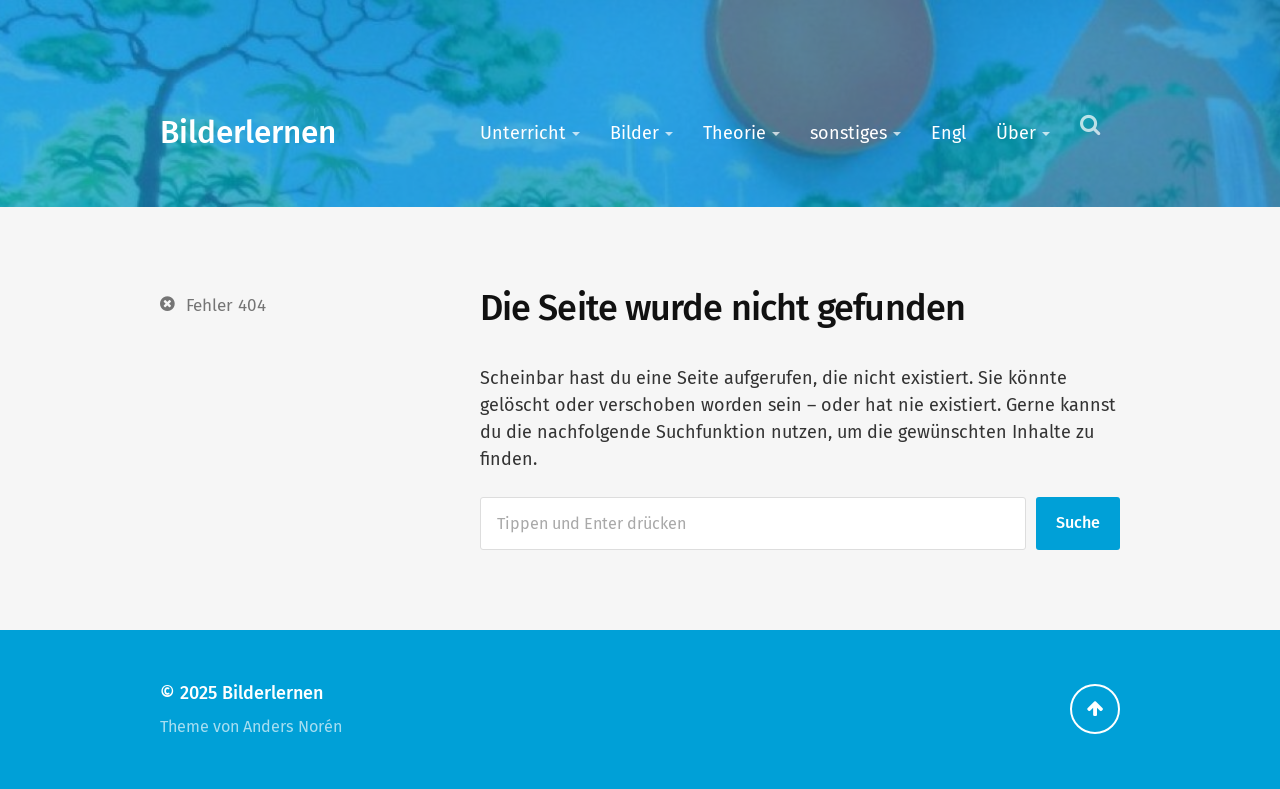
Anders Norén (292, 726)
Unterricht (523, 133)
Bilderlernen (248, 132)
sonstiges (848, 133)
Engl (948, 133)
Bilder (634, 133)
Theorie (734, 133)
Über (1016, 133)
